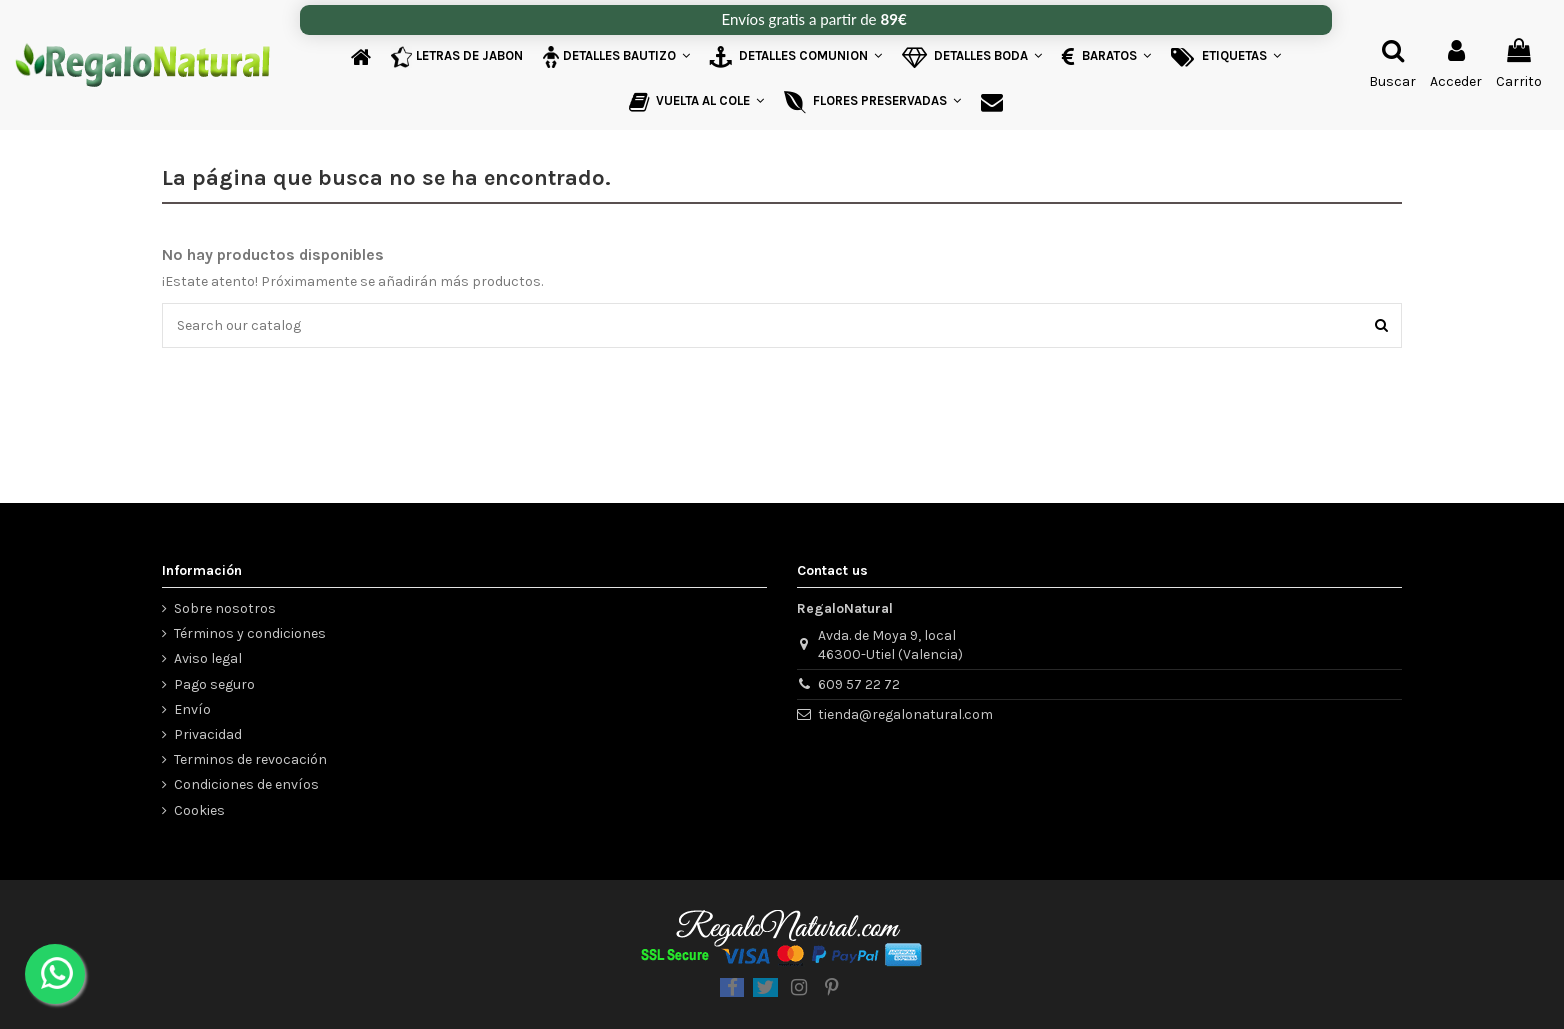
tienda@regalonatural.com (905, 714)
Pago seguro (214, 684)
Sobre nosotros (225, 608)
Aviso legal (208, 658)
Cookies (199, 810)
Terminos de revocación (250, 759)
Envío (192, 709)
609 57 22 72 (859, 684)
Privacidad (208, 734)
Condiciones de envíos (246, 784)
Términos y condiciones (250, 633)
